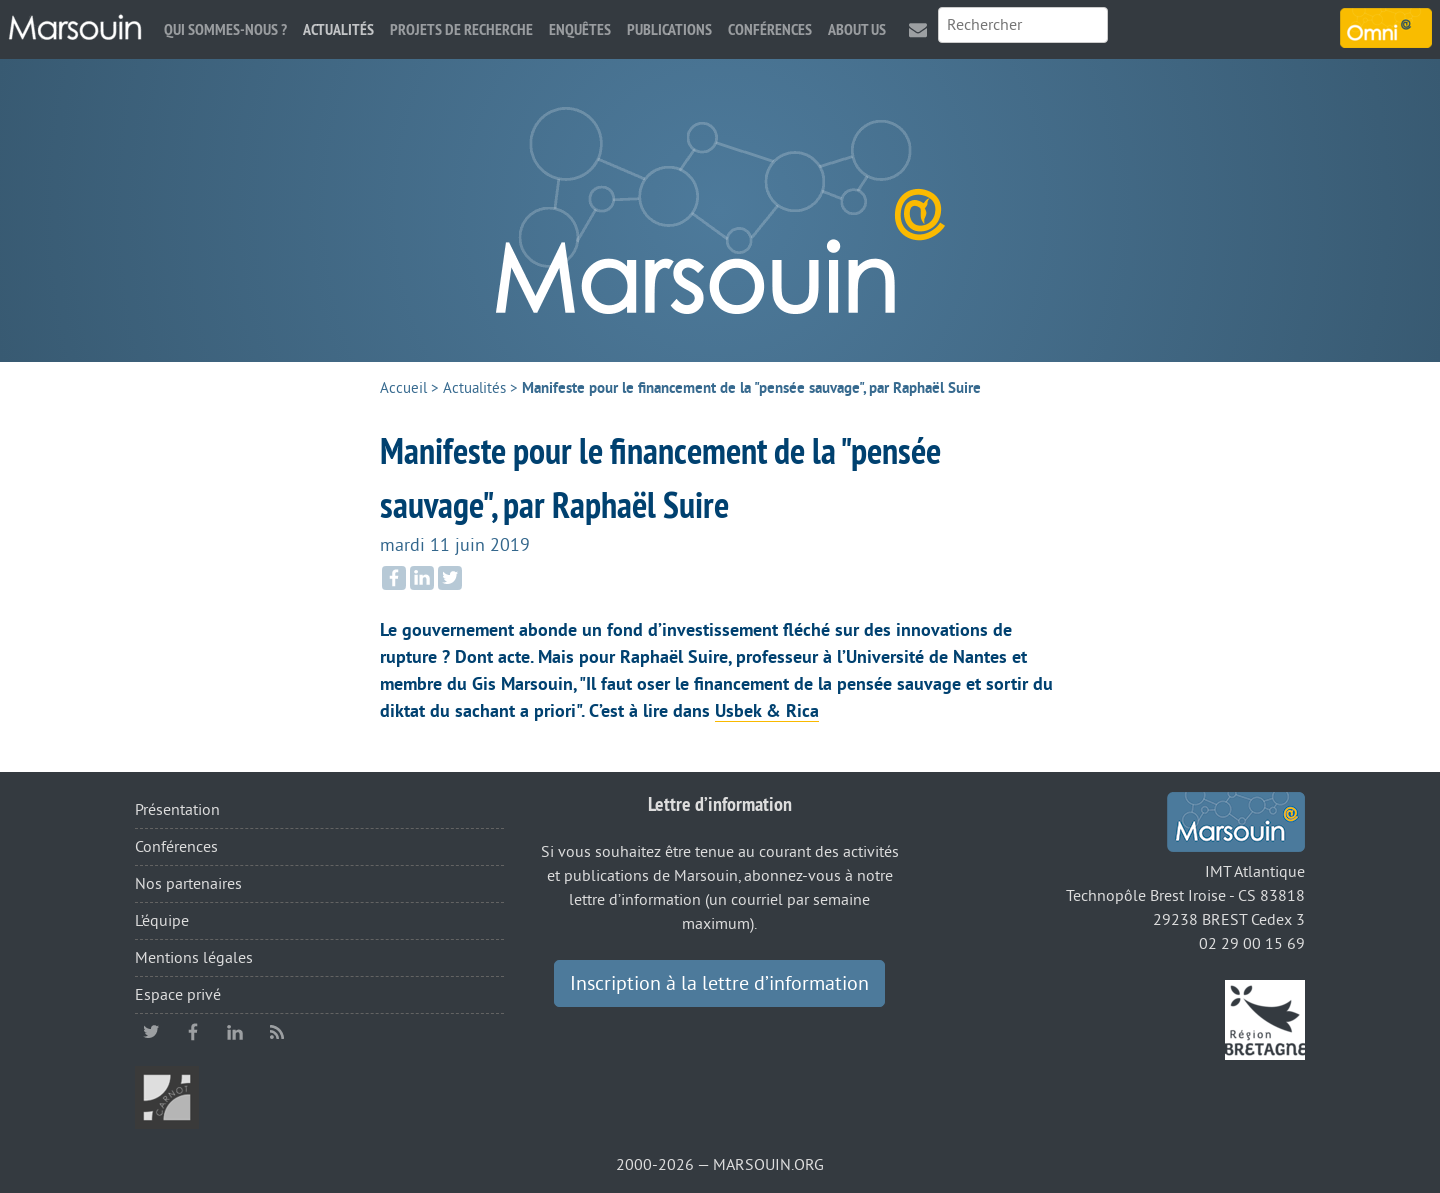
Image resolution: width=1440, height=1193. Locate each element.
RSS (277, 1032)
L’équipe (162, 921)
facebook (193, 1032)
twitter (151, 1032)
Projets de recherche (461, 29)
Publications (669, 29)
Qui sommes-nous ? (225, 29)
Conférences (770, 29)
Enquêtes (580, 29)
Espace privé (178, 995)
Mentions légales (194, 958)
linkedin (235, 1032)
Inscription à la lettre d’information (719, 984)
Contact (918, 29)
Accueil (403, 388)
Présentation (177, 810)
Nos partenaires (188, 884)
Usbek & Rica (767, 711)
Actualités (338, 29)
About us (857, 29)
